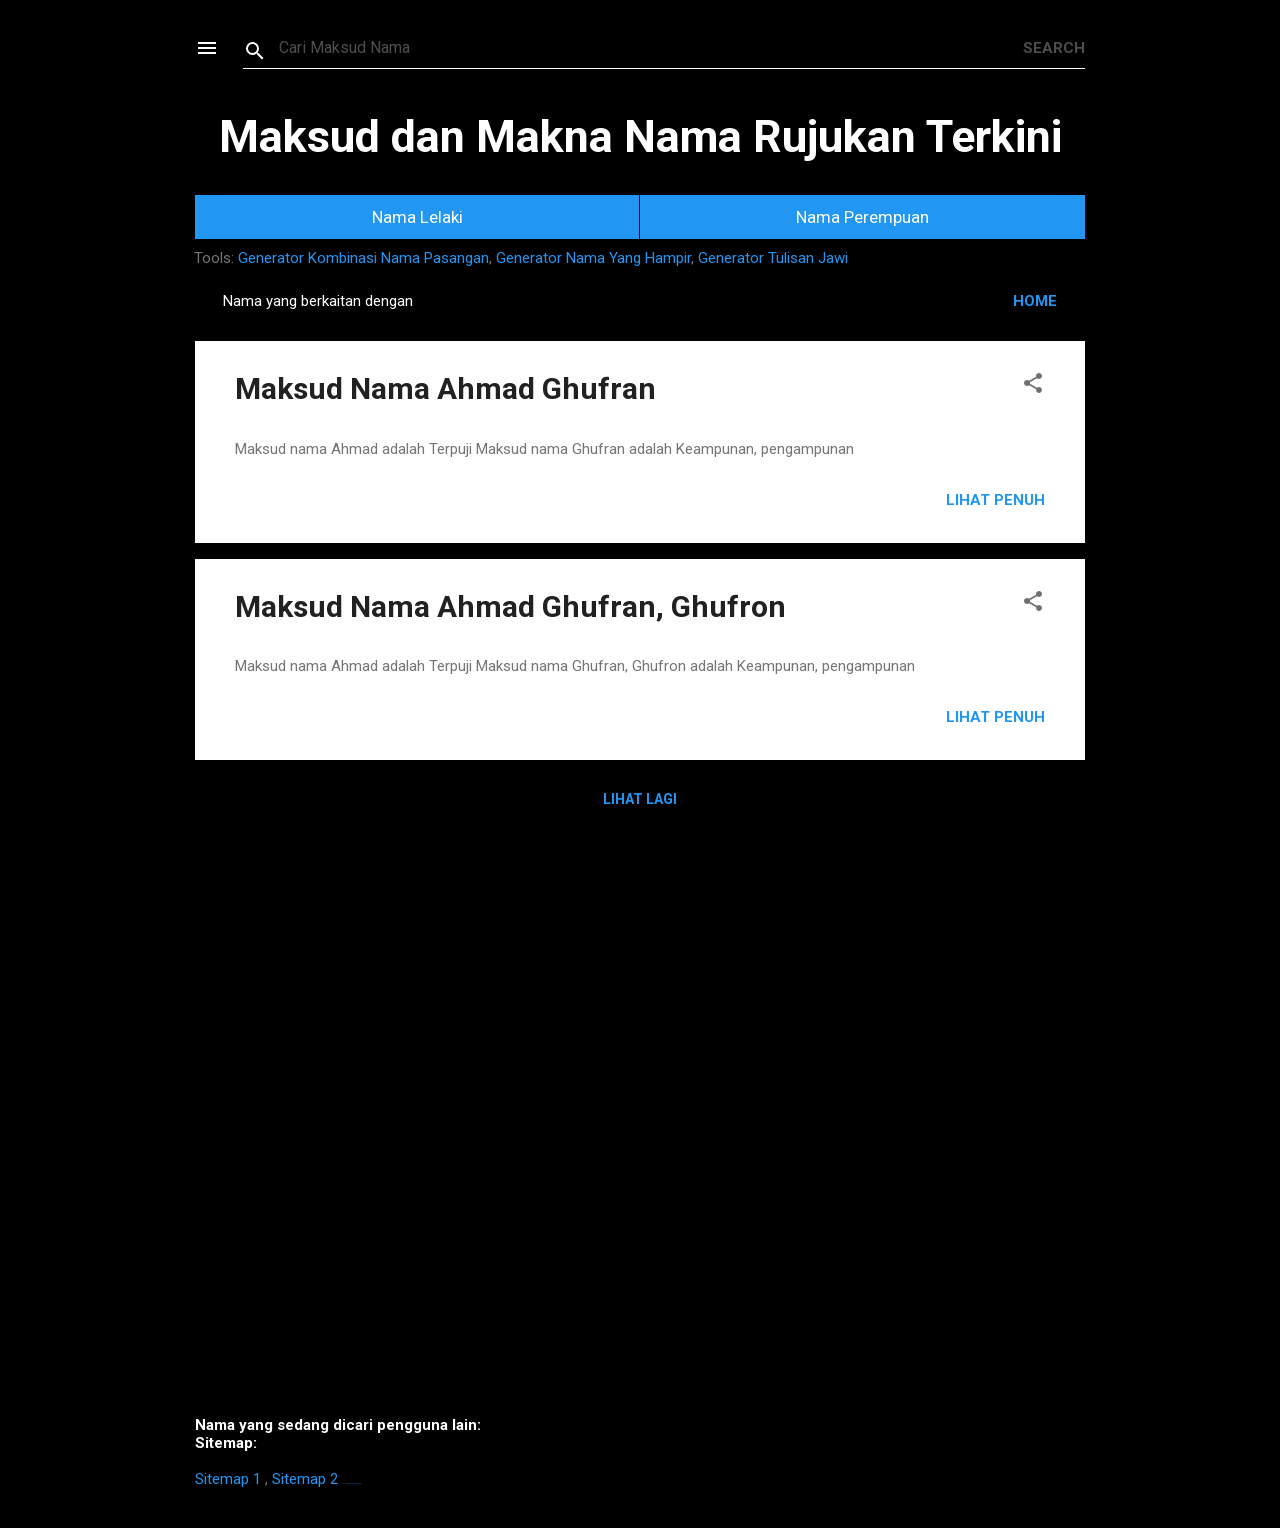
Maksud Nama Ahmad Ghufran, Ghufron (510, 606)
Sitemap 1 (228, 1479)
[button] (1033, 386)
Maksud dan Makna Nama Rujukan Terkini (640, 136)
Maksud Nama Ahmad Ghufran (445, 388)
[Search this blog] (651, 48)
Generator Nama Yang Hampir (593, 258)
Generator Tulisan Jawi (773, 258)
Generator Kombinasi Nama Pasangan (363, 258)
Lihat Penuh (995, 500)
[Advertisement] (640, 1127)
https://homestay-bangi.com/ (351, 1483)
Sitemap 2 (305, 1479)
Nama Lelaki (417, 217)
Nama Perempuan (862, 217)
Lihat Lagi (640, 799)
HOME (1035, 301)
